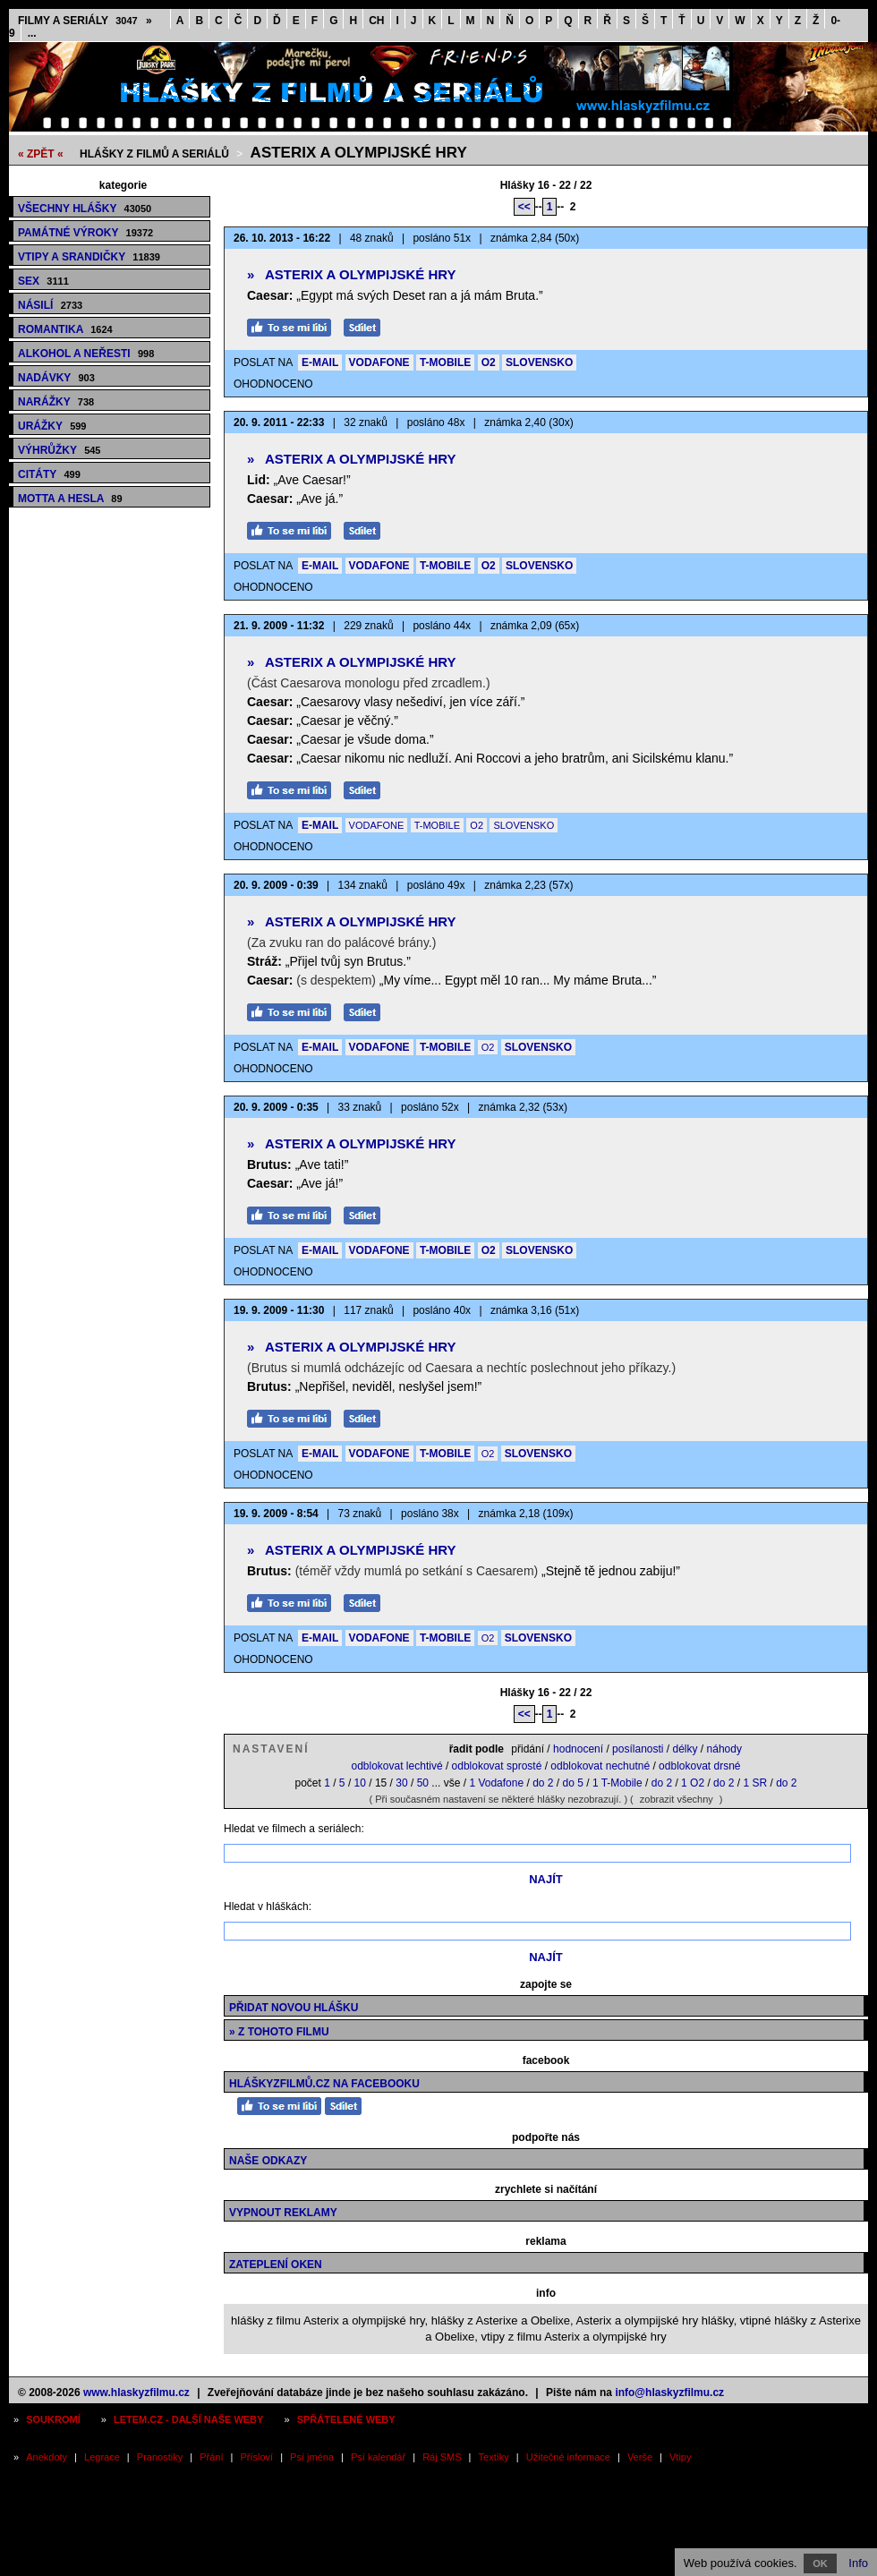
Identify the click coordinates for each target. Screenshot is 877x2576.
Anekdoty (46, 2457)
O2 (488, 362)
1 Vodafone (496, 1783)
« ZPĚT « (41, 154)
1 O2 (692, 1783)
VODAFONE (379, 362)
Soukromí (53, 2419)
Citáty (49, 474)
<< (524, 206)
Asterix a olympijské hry (359, 152)
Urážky (52, 426)
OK (820, 2563)
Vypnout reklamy (283, 2212)
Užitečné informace (568, 2457)
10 (360, 1783)
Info (858, 2563)
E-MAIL (320, 362)
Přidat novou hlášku (293, 2007)
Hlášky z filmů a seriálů (154, 154)
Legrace (102, 2457)
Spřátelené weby (346, 2419)
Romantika (65, 329)
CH (376, 20)
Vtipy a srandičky (89, 257)
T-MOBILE (445, 362)
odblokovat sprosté (497, 1766)
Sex (43, 281)
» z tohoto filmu (279, 2032)
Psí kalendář (378, 2457)
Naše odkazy (268, 2160)
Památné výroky (85, 232)
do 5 (573, 1783)
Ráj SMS (441, 2457)
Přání (211, 2457)
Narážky (56, 402)
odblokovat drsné (699, 1766)
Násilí (50, 305)
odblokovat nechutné (600, 1766)
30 (401, 1783)
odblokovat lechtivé (396, 1766)
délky (685, 1749)
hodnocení (578, 1749)
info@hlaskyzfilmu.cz (669, 2392)
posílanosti (637, 1749)
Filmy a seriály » (85, 20)
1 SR (755, 1783)
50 (423, 1783)
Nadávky (56, 377)
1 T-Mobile (617, 1783)
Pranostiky (160, 2457)
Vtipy (680, 2457)
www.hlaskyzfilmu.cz (136, 2392)
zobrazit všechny (676, 1799)
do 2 (542, 1783)
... (32, 33)
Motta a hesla (70, 498)
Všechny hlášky (84, 208)
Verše (639, 2457)
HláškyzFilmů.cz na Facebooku (324, 2083)
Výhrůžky (59, 450)
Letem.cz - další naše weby (188, 2419)
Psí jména (312, 2457)
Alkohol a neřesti (86, 353)
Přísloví (256, 2457)
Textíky (494, 2457)
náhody (724, 1749)
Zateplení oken (275, 2264)
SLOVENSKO (539, 362)
